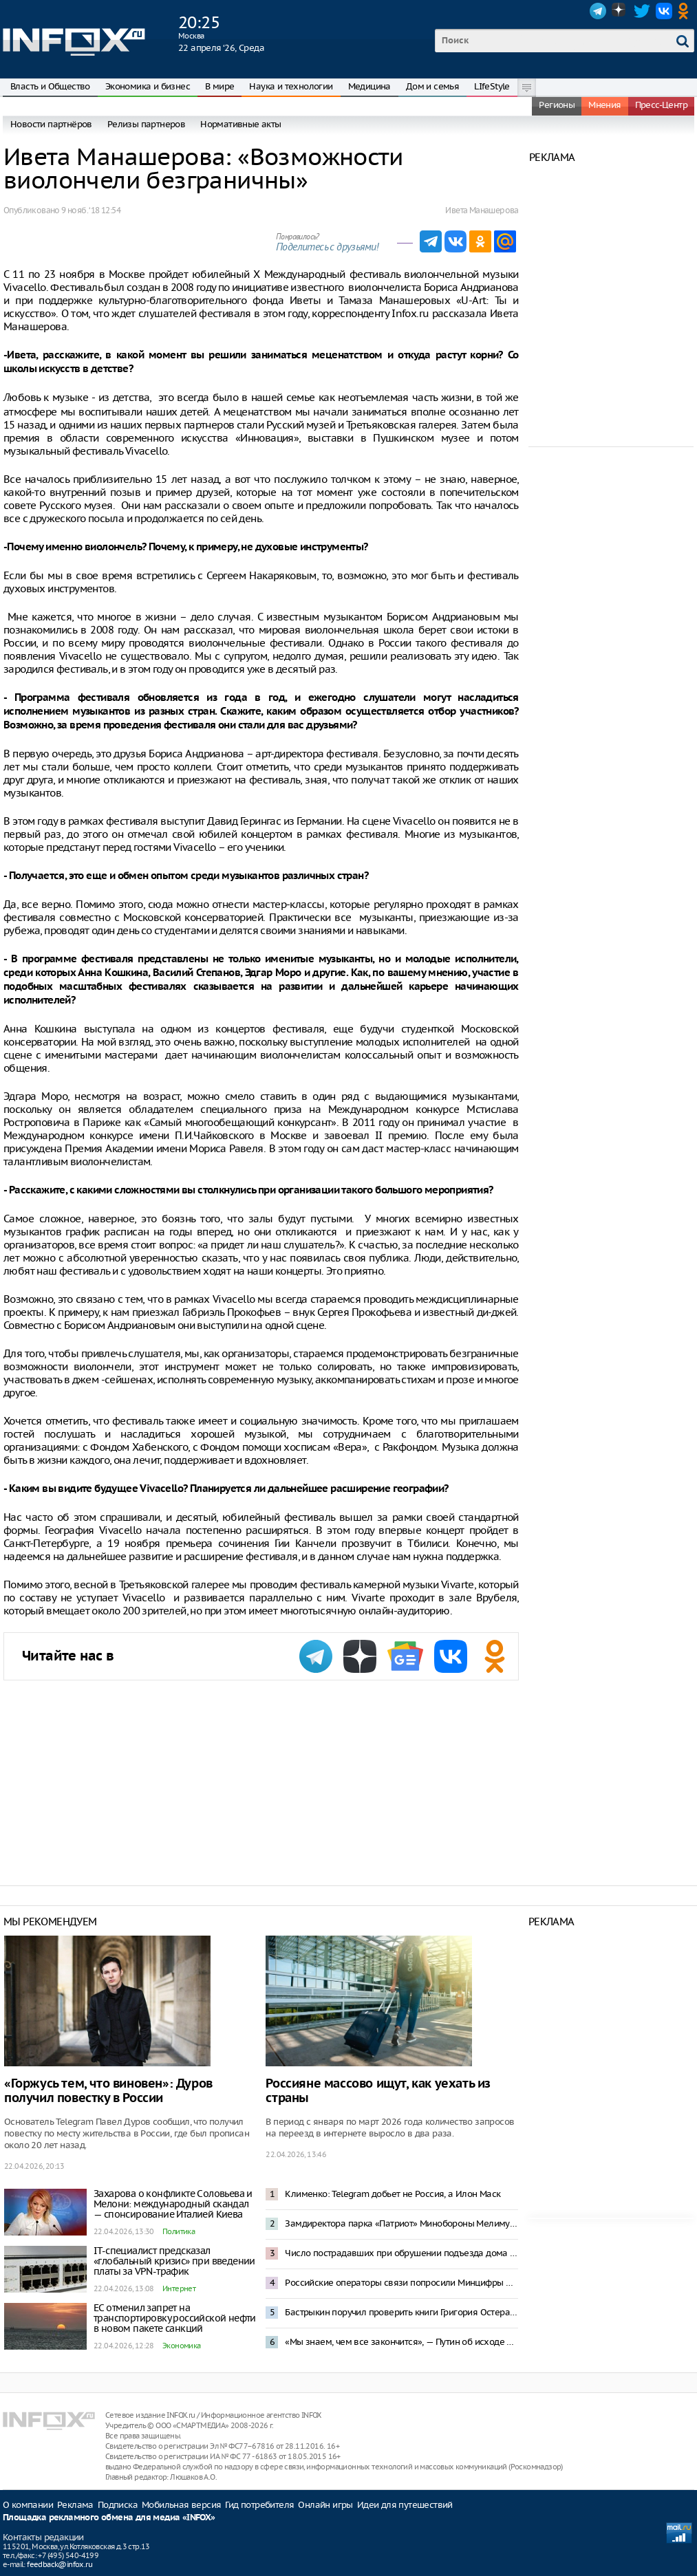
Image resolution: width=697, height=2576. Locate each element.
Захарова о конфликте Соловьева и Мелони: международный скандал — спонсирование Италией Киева (173, 2203)
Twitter (642, 11)
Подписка (118, 2505)
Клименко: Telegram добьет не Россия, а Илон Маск (392, 2194)
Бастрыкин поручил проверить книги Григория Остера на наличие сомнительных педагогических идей (401, 2312)
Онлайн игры (325, 2505)
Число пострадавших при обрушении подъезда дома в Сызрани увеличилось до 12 (401, 2253)
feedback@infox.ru (59, 2564)
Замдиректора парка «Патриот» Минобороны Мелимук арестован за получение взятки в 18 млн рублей (401, 2223)
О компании (28, 2505)
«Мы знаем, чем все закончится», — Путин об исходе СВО (401, 2342)
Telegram (598, 11)
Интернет (178, 2288)
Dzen (620, 11)
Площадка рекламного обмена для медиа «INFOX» (109, 2518)
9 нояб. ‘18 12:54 (90, 210)
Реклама (75, 2505)
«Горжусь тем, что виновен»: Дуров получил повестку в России (108, 2091)
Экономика (181, 2345)
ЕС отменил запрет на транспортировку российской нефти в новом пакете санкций (175, 2318)
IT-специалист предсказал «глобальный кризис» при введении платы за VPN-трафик (174, 2260)
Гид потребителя (259, 2505)
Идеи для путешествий (405, 2505)
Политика (178, 2231)
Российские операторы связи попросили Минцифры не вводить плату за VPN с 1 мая (401, 2282)
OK (686, 11)
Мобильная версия (181, 2505)
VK (664, 11)
